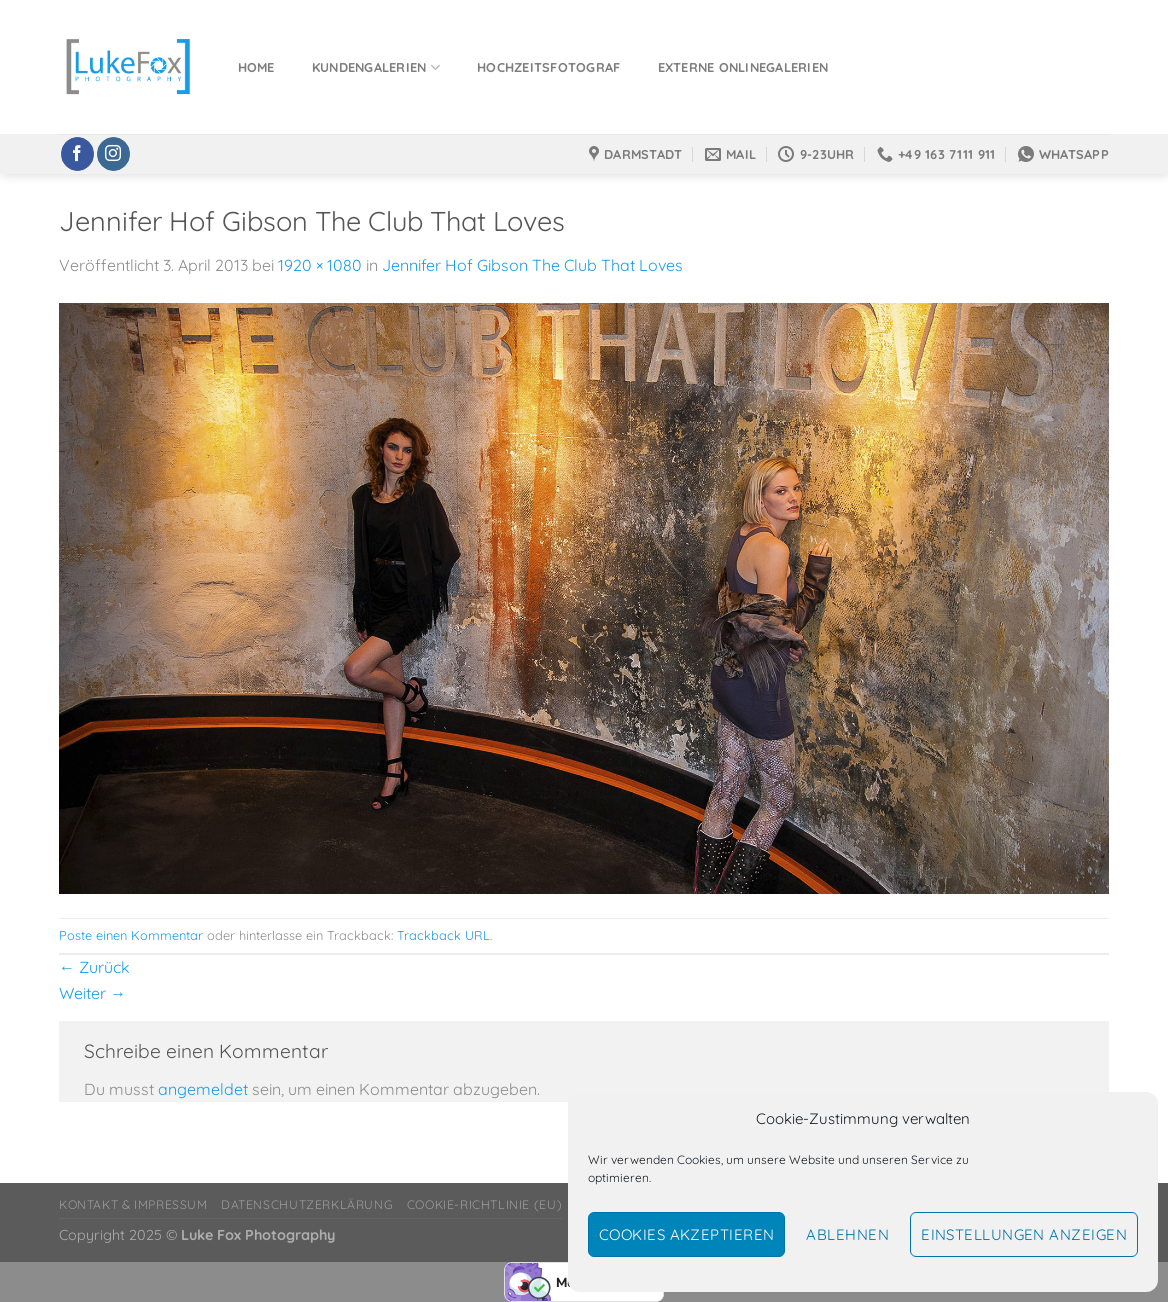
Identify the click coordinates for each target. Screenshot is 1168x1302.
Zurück (94, 967)
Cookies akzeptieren (687, 1234)
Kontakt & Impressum (133, 1204)
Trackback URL (443, 935)
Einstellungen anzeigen (1024, 1234)
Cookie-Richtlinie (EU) (484, 1204)
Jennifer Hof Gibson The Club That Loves (532, 265)
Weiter (92, 993)
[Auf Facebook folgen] (77, 154)
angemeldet (203, 1089)
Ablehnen (847, 1234)
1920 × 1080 (320, 265)
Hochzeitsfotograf (548, 67)
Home (256, 67)
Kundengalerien (376, 67)
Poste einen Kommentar (131, 935)
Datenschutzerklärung (307, 1204)
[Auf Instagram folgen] (113, 154)
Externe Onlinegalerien (743, 67)
